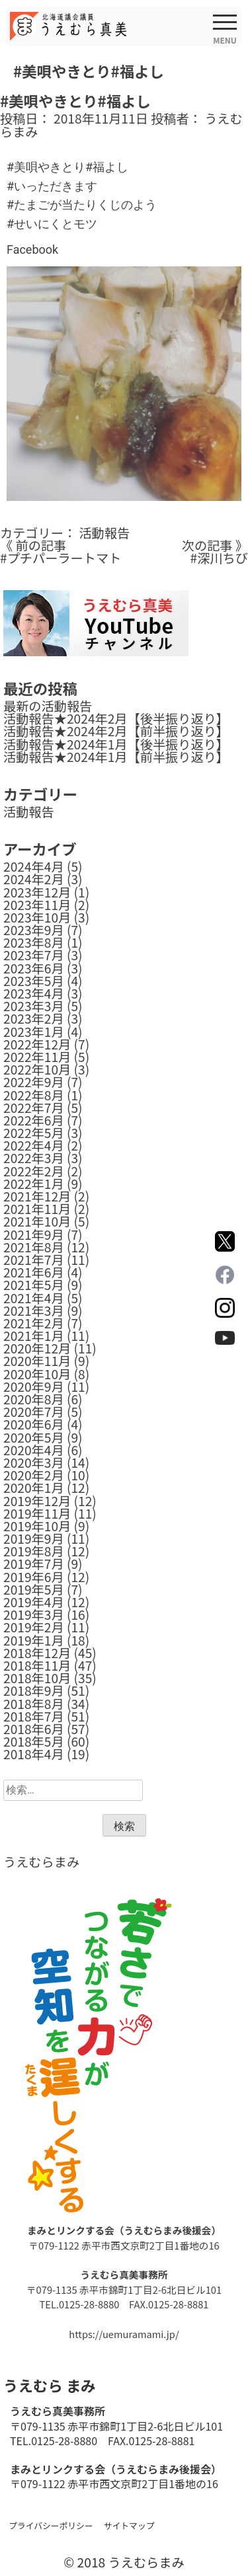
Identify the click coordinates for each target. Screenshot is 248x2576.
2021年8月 (33, 1247)
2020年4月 (33, 1450)
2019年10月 (37, 1526)
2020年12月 (37, 1348)
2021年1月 (33, 1335)
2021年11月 (37, 1208)
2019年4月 (33, 1602)
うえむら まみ (49, 2385)
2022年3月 (33, 1158)
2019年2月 (33, 1627)
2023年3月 (33, 1006)
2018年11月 (37, 1665)
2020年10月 (37, 1374)
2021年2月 (33, 1323)
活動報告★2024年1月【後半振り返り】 (116, 744)
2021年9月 (33, 1234)
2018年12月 (37, 1653)
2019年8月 (33, 1551)
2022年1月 (33, 1183)
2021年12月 (37, 1196)
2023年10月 (37, 917)
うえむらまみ (41, 1861)
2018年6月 (33, 1729)
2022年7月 (33, 1107)
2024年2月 (33, 879)
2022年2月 (33, 1171)
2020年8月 (33, 1399)
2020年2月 (33, 1475)
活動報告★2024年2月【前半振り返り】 (116, 731)
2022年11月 (37, 1056)
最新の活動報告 (47, 706)
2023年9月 (33, 930)
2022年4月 (33, 1145)
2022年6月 (33, 1120)
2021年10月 (37, 1221)
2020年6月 (33, 1424)
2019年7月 (33, 1563)
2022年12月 (37, 1044)
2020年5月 (33, 1437)
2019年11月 (37, 1513)
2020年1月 (33, 1487)
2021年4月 (33, 1298)
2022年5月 (33, 1132)
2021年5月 (33, 1284)
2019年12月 (37, 1501)
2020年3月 (33, 1462)
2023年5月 (33, 980)
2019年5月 (33, 1589)
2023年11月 (37, 904)
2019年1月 (33, 1640)
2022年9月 (33, 1082)
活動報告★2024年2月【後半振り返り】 (116, 718)
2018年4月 (33, 1754)
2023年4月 (33, 993)
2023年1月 (33, 1031)
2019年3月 (33, 1614)
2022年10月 (37, 1069)
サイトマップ (129, 2525)
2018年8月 (33, 1703)
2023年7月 (33, 955)
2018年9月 (33, 1690)
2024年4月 (33, 866)
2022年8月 (33, 1095)
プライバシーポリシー (51, 2525)
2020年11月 (37, 1360)
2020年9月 (33, 1386)
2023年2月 (33, 1018)
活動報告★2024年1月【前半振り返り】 (116, 756)
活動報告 (104, 532)
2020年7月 (33, 1411)
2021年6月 (33, 1272)
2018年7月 (33, 1716)
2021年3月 (33, 1310)
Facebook (32, 249)
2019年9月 (33, 1538)
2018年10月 (37, 1678)
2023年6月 (33, 968)
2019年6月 (33, 1577)
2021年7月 (33, 1259)
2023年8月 (33, 942)
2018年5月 (33, 1741)
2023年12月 (37, 892)
